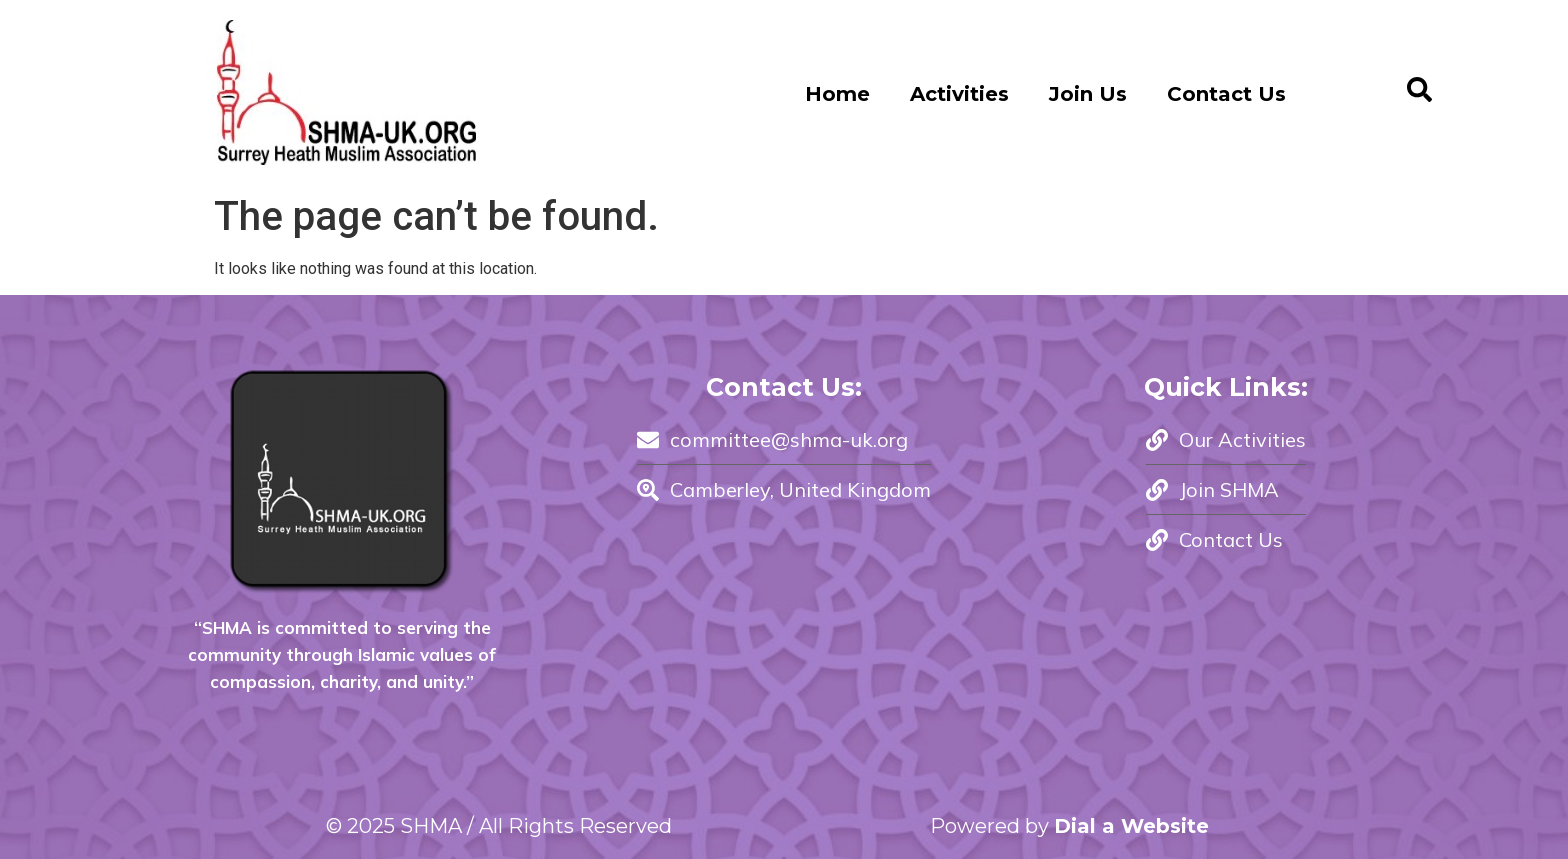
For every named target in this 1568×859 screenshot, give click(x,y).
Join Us (1088, 94)
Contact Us (1226, 94)
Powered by (1069, 826)
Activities (959, 94)
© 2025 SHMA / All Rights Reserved (499, 826)
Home (837, 94)
